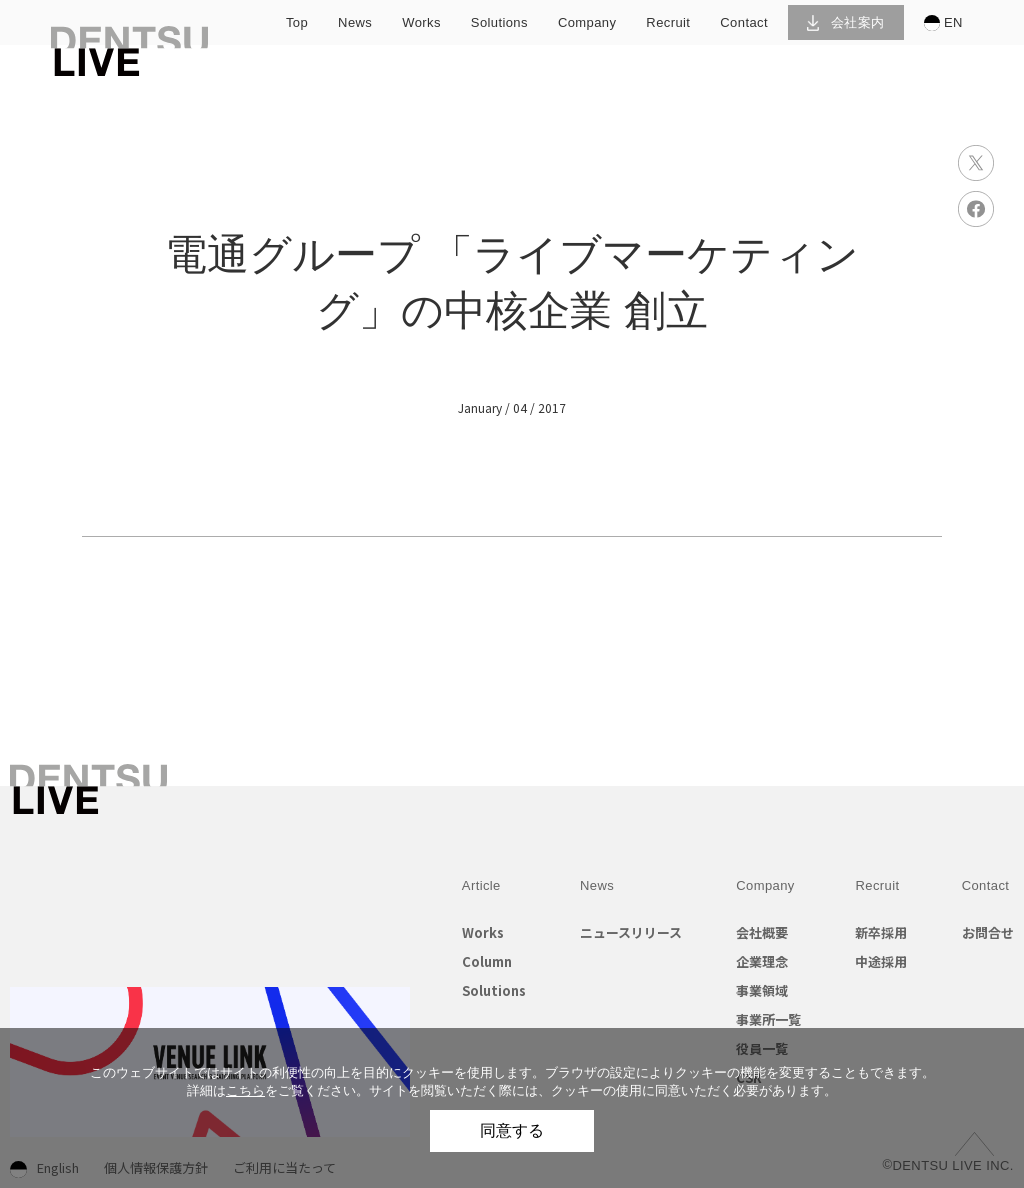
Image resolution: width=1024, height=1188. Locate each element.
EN (943, 23)
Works (483, 932)
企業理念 (762, 961)
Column (487, 961)
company (587, 22)
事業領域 (762, 990)
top (297, 22)
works (421, 22)
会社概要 (762, 932)
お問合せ (988, 932)
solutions (499, 22)
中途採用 (881, 961)
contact (744, 22)
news (355, 22)
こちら (245, 1090)
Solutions (494, 990)
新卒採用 (881, 932)
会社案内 (845, 22)
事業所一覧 (768, 1019)
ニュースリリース (631, 932)
